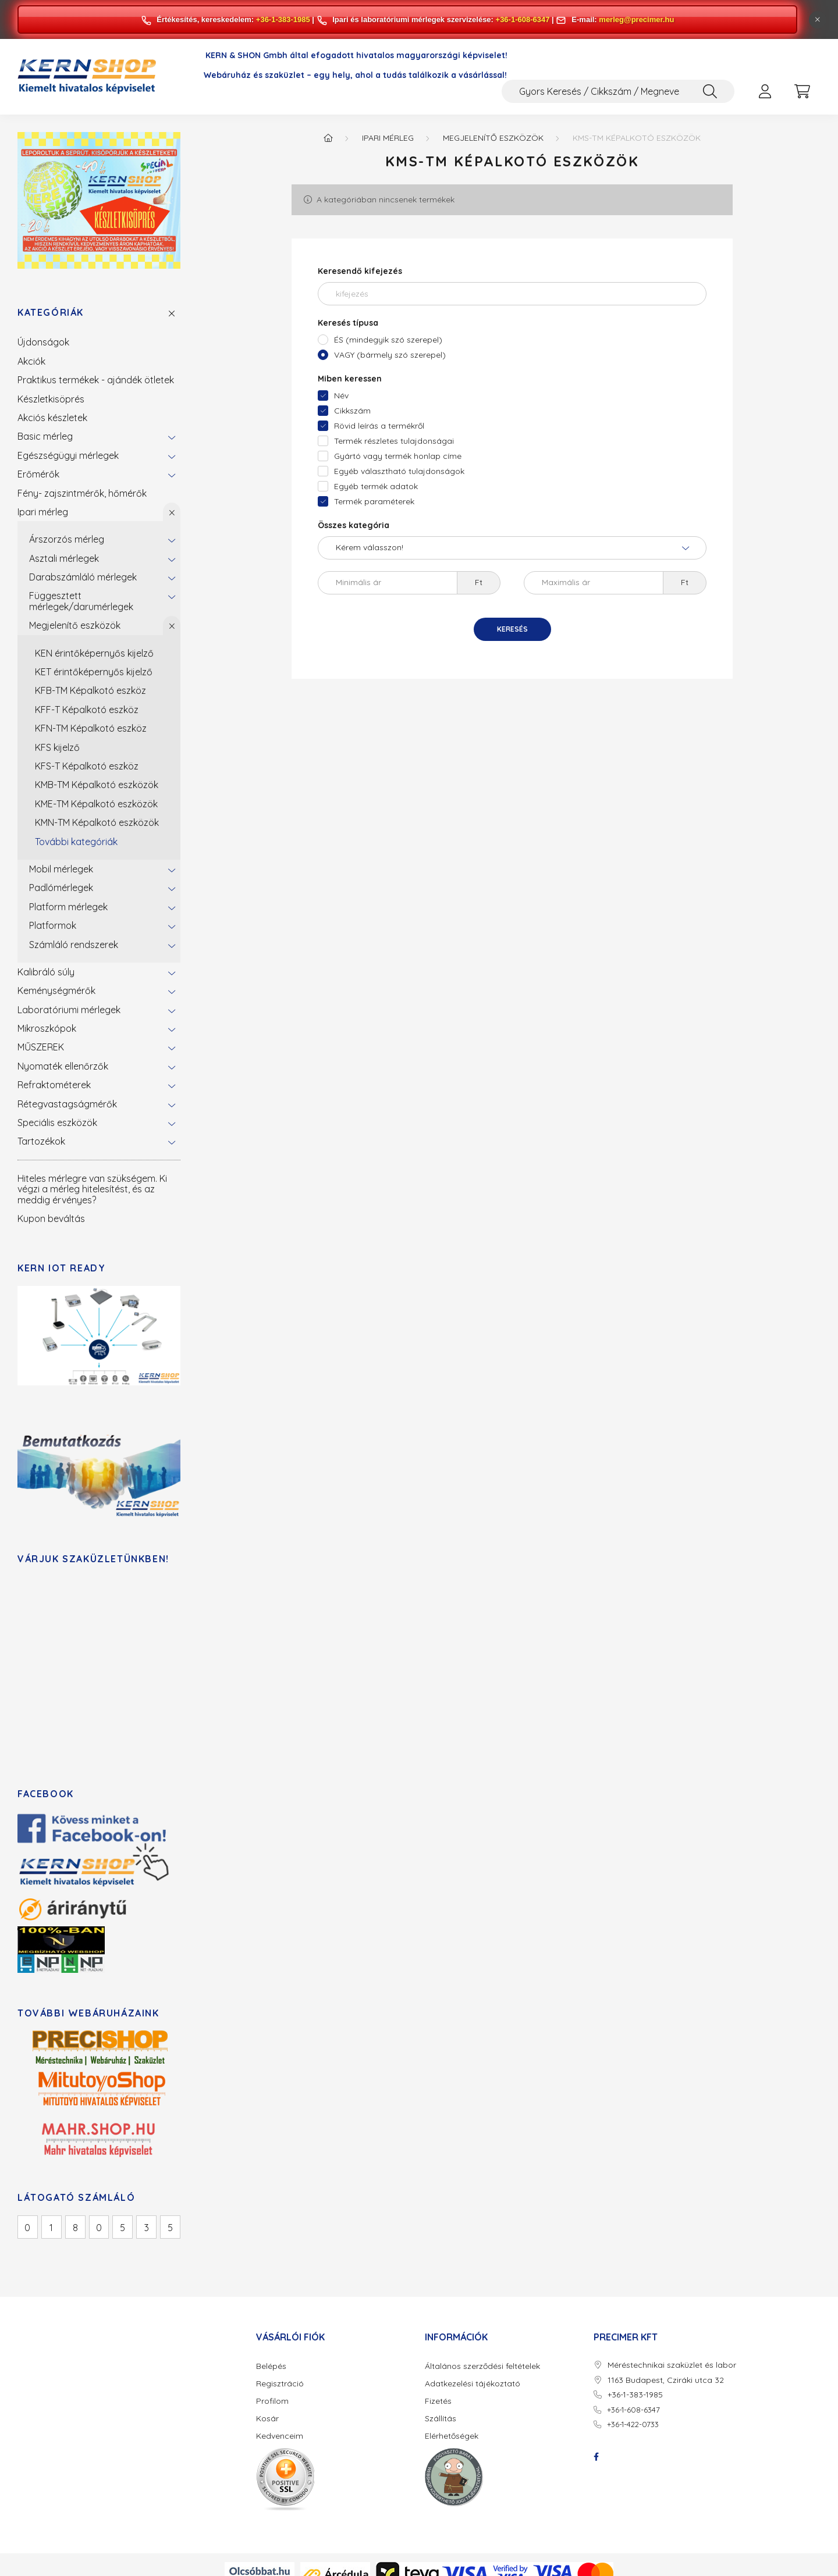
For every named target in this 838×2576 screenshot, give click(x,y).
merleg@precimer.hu (636, 19)
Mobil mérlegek (61, 869)
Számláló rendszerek (73, 944)
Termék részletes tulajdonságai (394, 441)
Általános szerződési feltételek (482, 2366)
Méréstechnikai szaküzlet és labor (672, 2365)
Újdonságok (43, 342)
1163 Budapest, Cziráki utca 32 (666, 2380)
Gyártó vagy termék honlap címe (397, 456)
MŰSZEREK (40, 1047)
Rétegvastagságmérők (67, 1104)
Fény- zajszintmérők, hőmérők (82, 493)
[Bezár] (817, 19)
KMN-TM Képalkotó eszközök (97, 822)
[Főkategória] (328, 138)
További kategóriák (76, 841)
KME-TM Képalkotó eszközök (96, 804)
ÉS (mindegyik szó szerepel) (388, 339)
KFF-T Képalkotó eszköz (87, 709)
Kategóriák (50, 312)
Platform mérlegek (68, 907)
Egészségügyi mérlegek (68, 455)
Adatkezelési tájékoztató (472, 2384)
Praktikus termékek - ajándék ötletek (95, 380)
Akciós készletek (52, 417)
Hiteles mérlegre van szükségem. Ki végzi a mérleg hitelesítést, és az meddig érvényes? (92, 1189)
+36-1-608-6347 (523, 19)
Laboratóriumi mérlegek (68, 1010)
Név (341, 395)
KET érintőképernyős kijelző (93, 672)
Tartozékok (41, 1141)
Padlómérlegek (61, 887)
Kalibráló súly (45, 972)
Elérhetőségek (451, 2436)
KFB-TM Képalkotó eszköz (90, 690)
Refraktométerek (54, 1085)
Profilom (272, 2401)
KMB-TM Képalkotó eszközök (96, 784)
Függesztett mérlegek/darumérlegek (81, 601)
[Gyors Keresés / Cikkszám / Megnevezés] (618, 91)
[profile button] (764, 91)
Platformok (52, 925)
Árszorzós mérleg (66, 539)
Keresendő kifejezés (360, 271)
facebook (596, 2456)
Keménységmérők (56, 990)
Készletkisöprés (50, 399)
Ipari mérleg (42, 512)
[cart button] (802, 91)
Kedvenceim (279, 2436)
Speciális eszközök (57, 1122)
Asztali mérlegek (64, 558)
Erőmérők (38, 474)
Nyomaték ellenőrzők (62, 1066)
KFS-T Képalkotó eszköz (87, 766)
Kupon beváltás (51, 1218)
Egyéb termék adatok (376, 486)
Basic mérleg (45, 436)
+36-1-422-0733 (633, 2424)
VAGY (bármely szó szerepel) (390, 355)
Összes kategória (353, 525)
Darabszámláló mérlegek (83, 577)
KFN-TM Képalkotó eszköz (91, 728)
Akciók (31, 361)
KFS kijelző (57, 747)
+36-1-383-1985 (283, 19)
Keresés (512, 629)
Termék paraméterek (374, 501)
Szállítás (440, 2419)
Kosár (267, 2419)
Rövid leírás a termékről (379, 426)
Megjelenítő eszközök (74, 625)
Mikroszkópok (46, 1028)
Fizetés (438, 2401)
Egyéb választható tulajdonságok (399, 471)
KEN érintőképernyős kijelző (94, 653)
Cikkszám (352, 410)
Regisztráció (280, 2384)
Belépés (271, 2366)
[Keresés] (710, 91)
